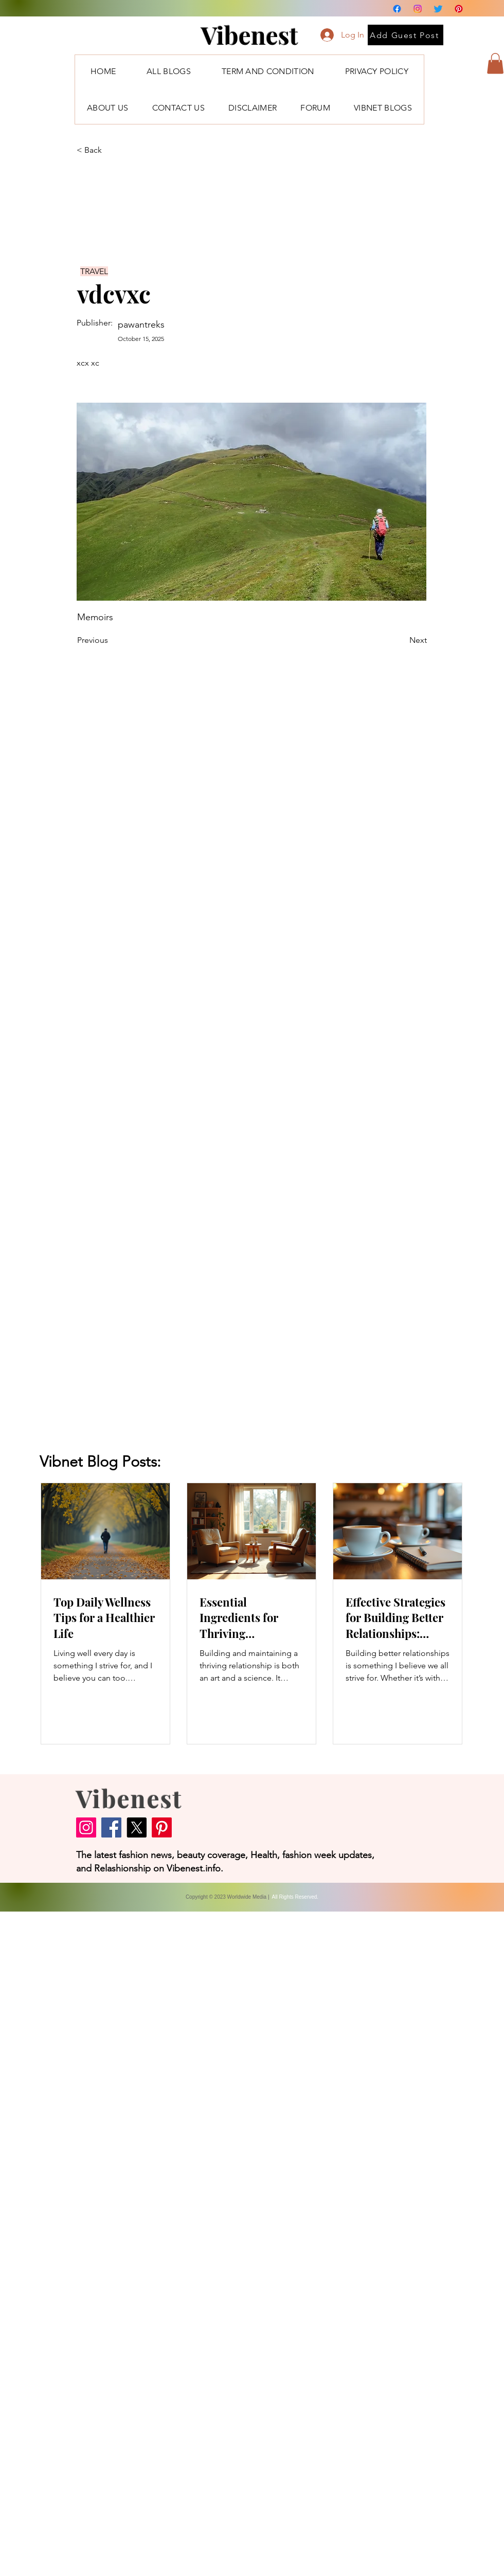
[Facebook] (397, 9)
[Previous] (111, 640)
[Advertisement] (96, 2243)
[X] (137, 1827)
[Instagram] (417, 9)
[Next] (401, 640)
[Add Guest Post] (405, 35)
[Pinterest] (459, 9)
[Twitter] (438, 9)
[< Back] (111, 150)
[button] (495, 63)
